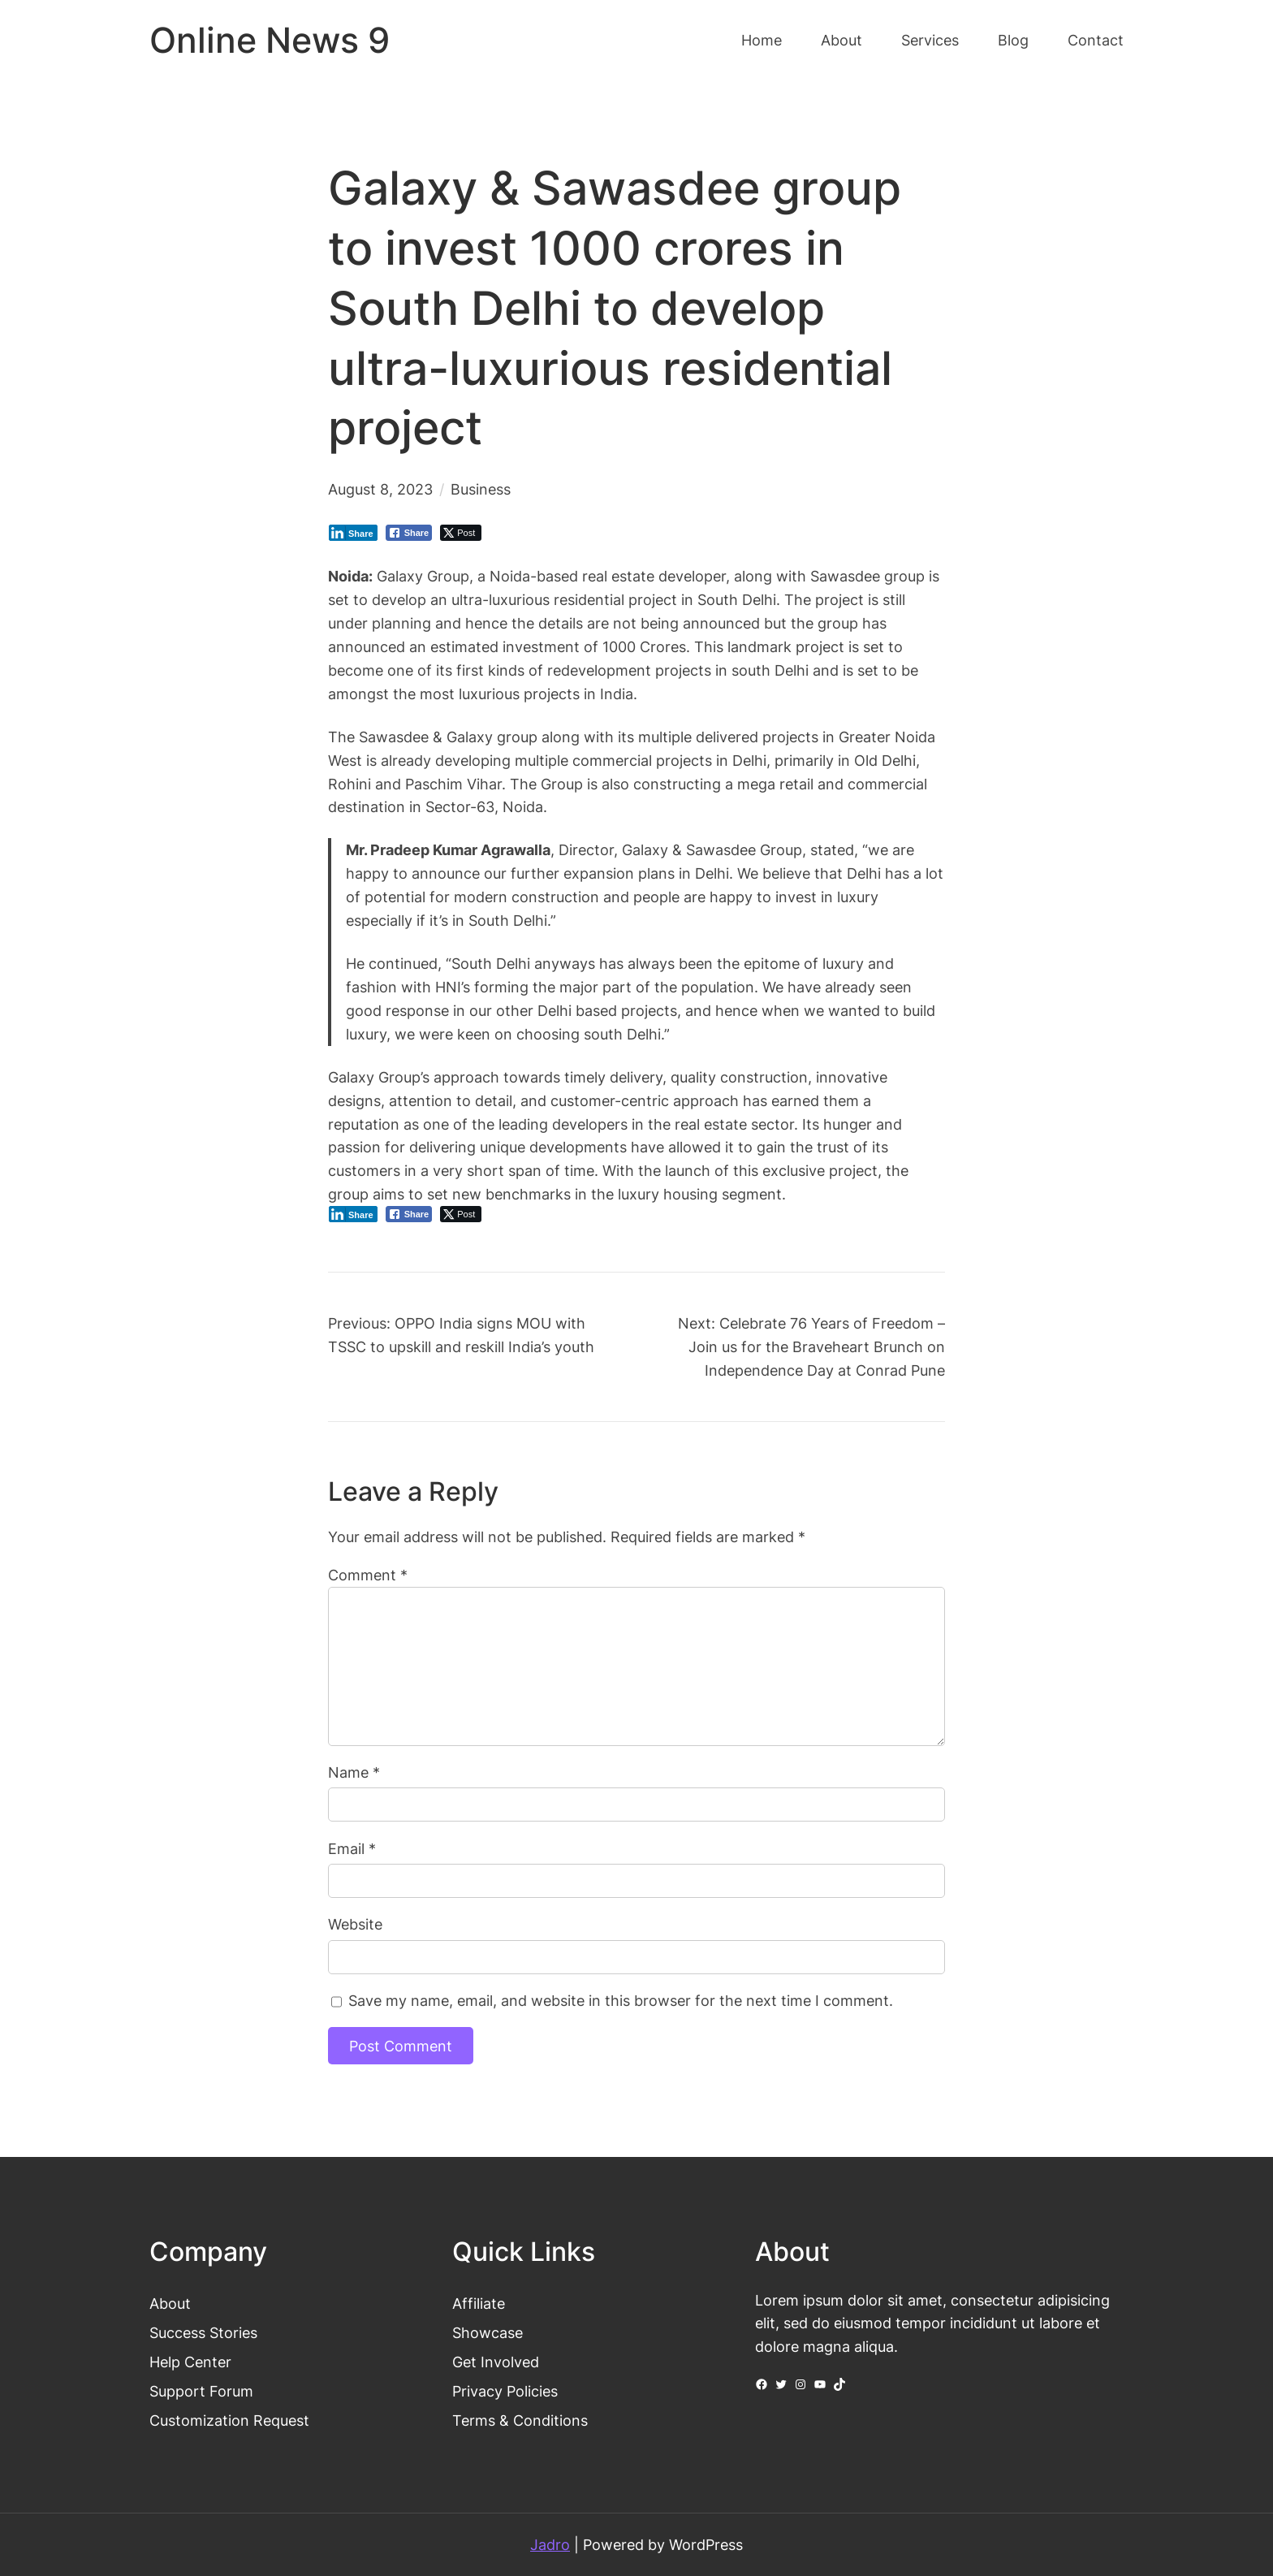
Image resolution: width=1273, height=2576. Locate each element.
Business (481, 489)
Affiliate (478, 2303)
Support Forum (201, 2391)
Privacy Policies (505, 2391)
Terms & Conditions (520, 2420)
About (170, 2303)
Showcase (487, 2332)
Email (352, 1848)
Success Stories (203, 2332)
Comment (368, 1575)
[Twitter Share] (460, 533)
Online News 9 (269, 40)
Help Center (190, 2362)
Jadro (550, 2544)
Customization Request (229, 2420)
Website (355, 1924)
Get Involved (495, 2362)
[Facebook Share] (409, 533)
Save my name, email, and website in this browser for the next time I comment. (620, 2000)
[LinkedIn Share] (353, 533)
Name (354, 1772)
